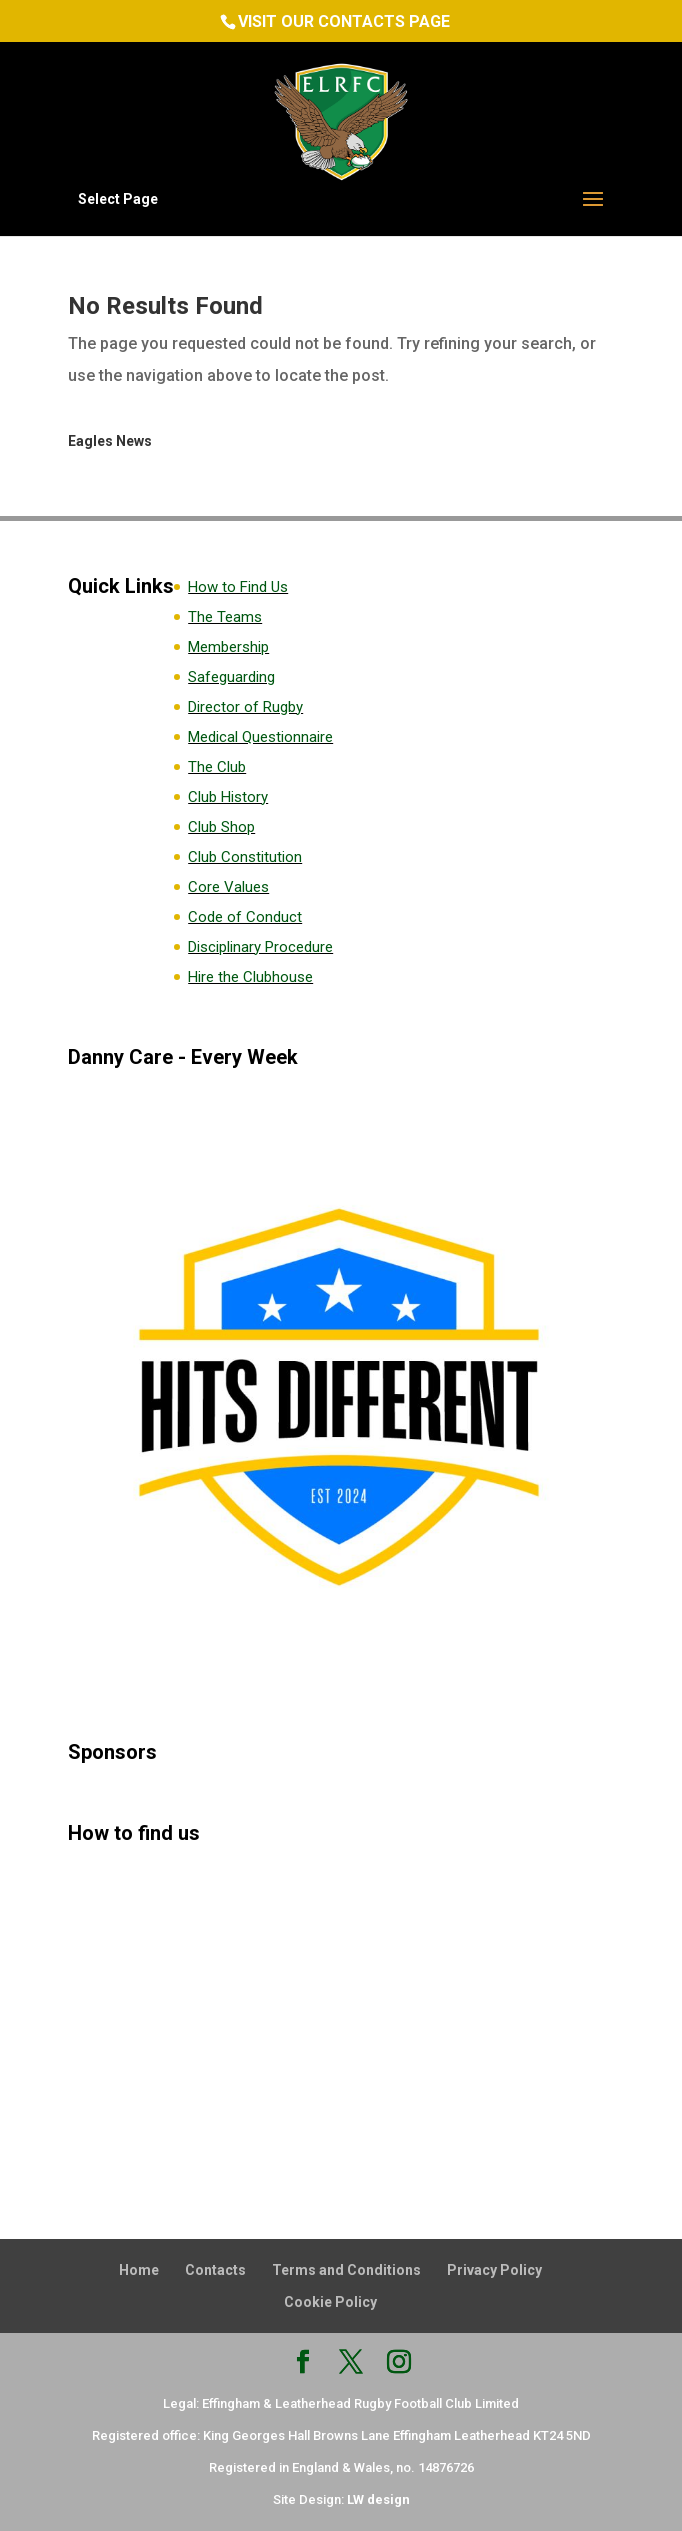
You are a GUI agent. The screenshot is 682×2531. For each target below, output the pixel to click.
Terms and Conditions (346, 2270)
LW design (378, 2499)
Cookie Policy (330, 2302)
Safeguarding (231, 677)
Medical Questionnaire (260, 737)
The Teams (225, 617)
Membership (228, 647)
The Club (217, 767)
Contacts (215, 2270)
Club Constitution (245, 857)
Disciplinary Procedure (260, 947)
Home (139, 2270)
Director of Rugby (245, 707)
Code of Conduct (245, 917)
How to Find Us (238, 587)
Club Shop (221, 827)
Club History (228, 797)
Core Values (228, 887)
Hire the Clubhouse (250, 977)
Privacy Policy (494, 2270)
